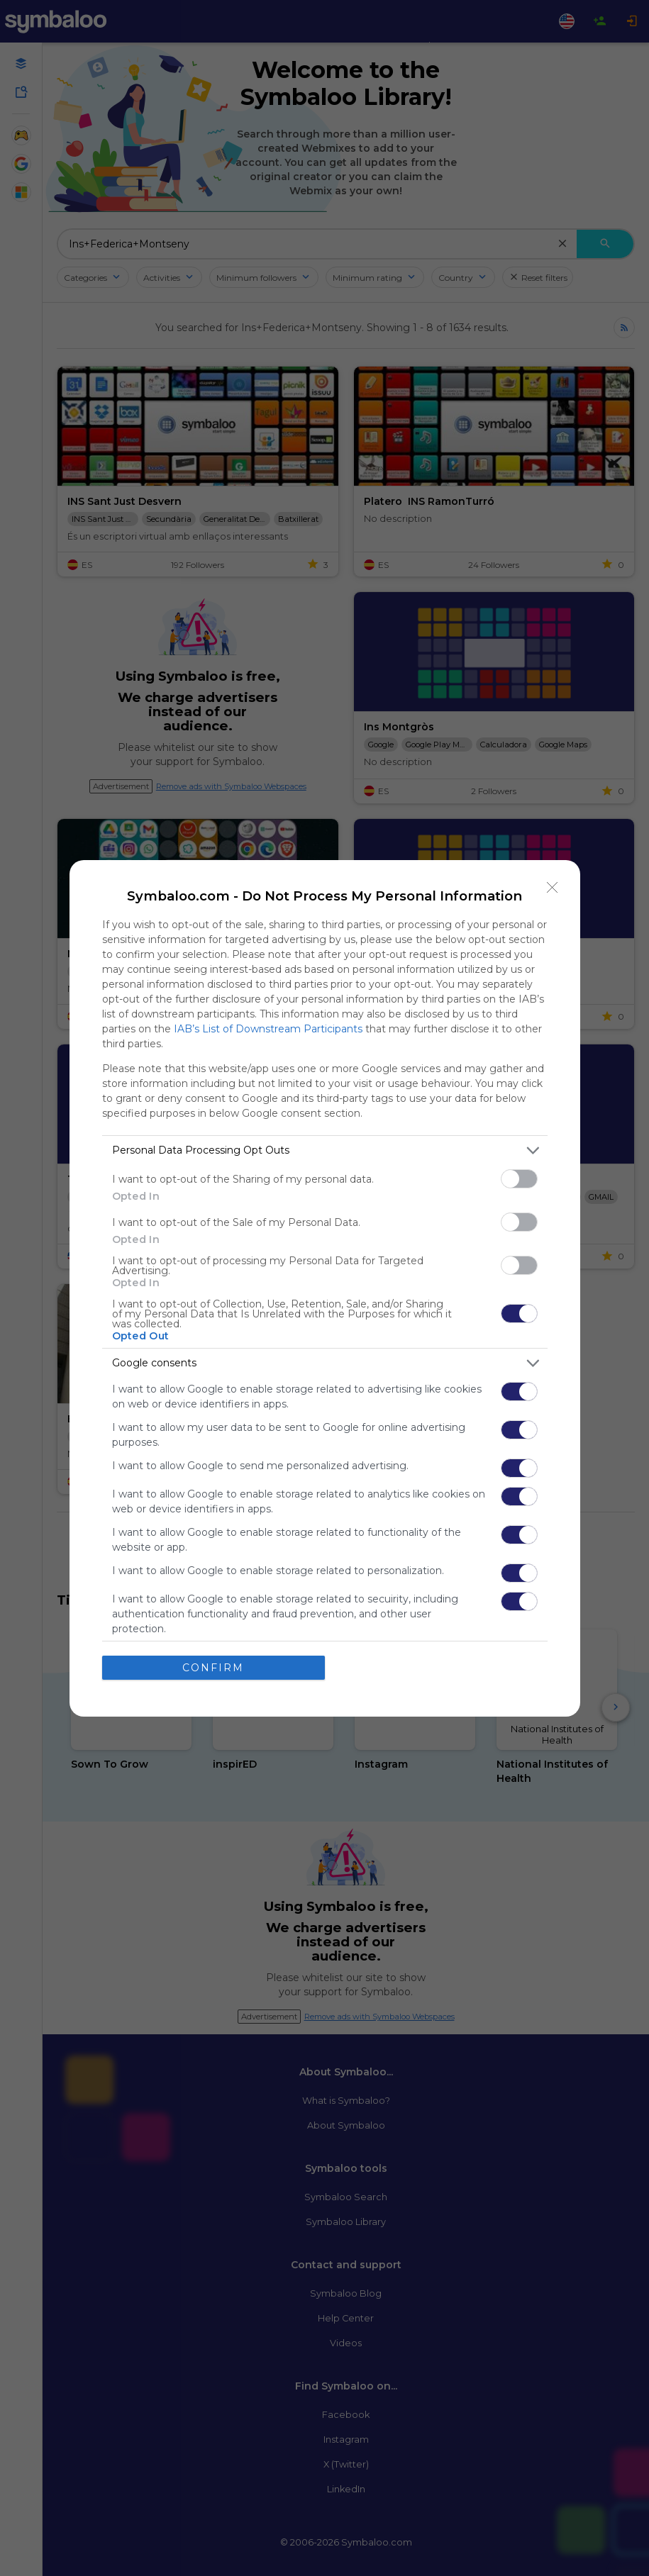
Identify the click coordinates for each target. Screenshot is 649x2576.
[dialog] (325, 1288)
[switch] (519, 1178)
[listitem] (325, 1150)
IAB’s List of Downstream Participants (268, 1028)
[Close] (552, 887)
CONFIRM (213, 1667)
